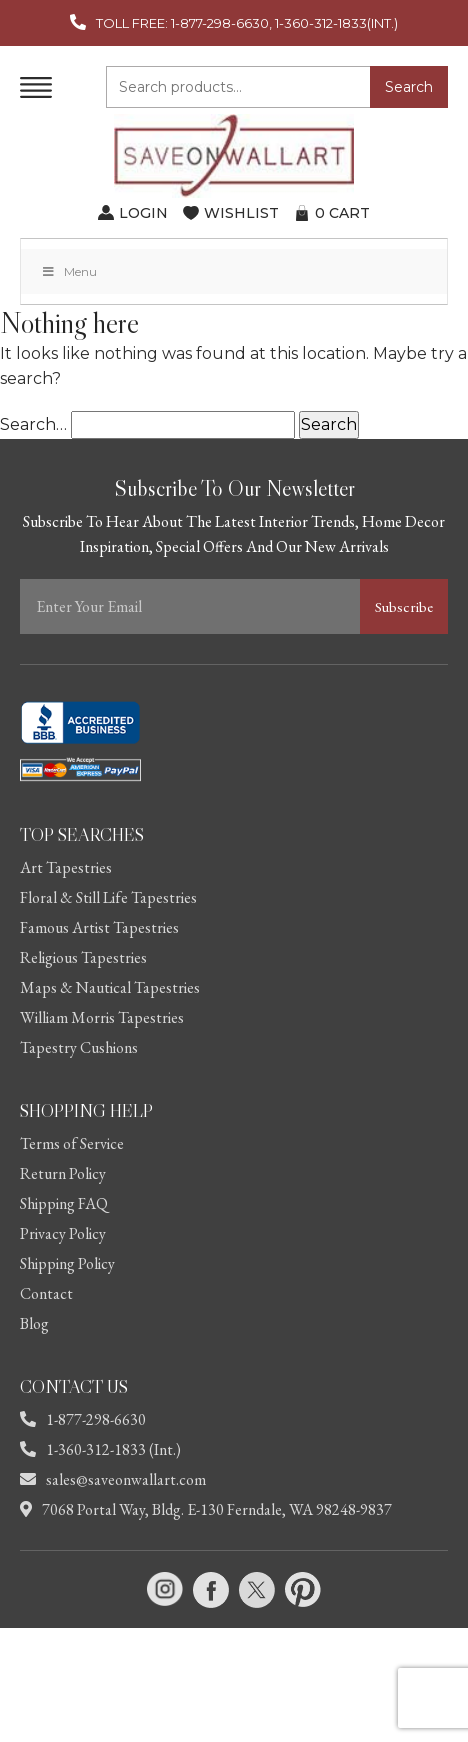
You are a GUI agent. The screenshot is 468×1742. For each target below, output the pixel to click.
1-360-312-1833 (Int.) (100, 1449)
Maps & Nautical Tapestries (110, 987)
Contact (46, 1293)
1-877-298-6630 (83, 1419)
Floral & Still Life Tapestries (108, 897)
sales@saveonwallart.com (113, 1479)
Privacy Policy (63, 1233)
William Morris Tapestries (102, 1017)
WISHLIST (241, 213)
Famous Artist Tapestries (99, 927)
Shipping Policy (67, 1263)
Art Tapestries (66, 867)
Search (409, 87)
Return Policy (63, 1173)
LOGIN (143, 213)
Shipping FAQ (64, 1203)
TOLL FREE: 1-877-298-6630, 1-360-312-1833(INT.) (247, 23)
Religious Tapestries (83, 957)
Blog (34, 1323)
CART (342, 213)
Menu (69, 271)
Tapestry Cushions (79, 1047)
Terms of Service (72, 1143)
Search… (33, 424)
